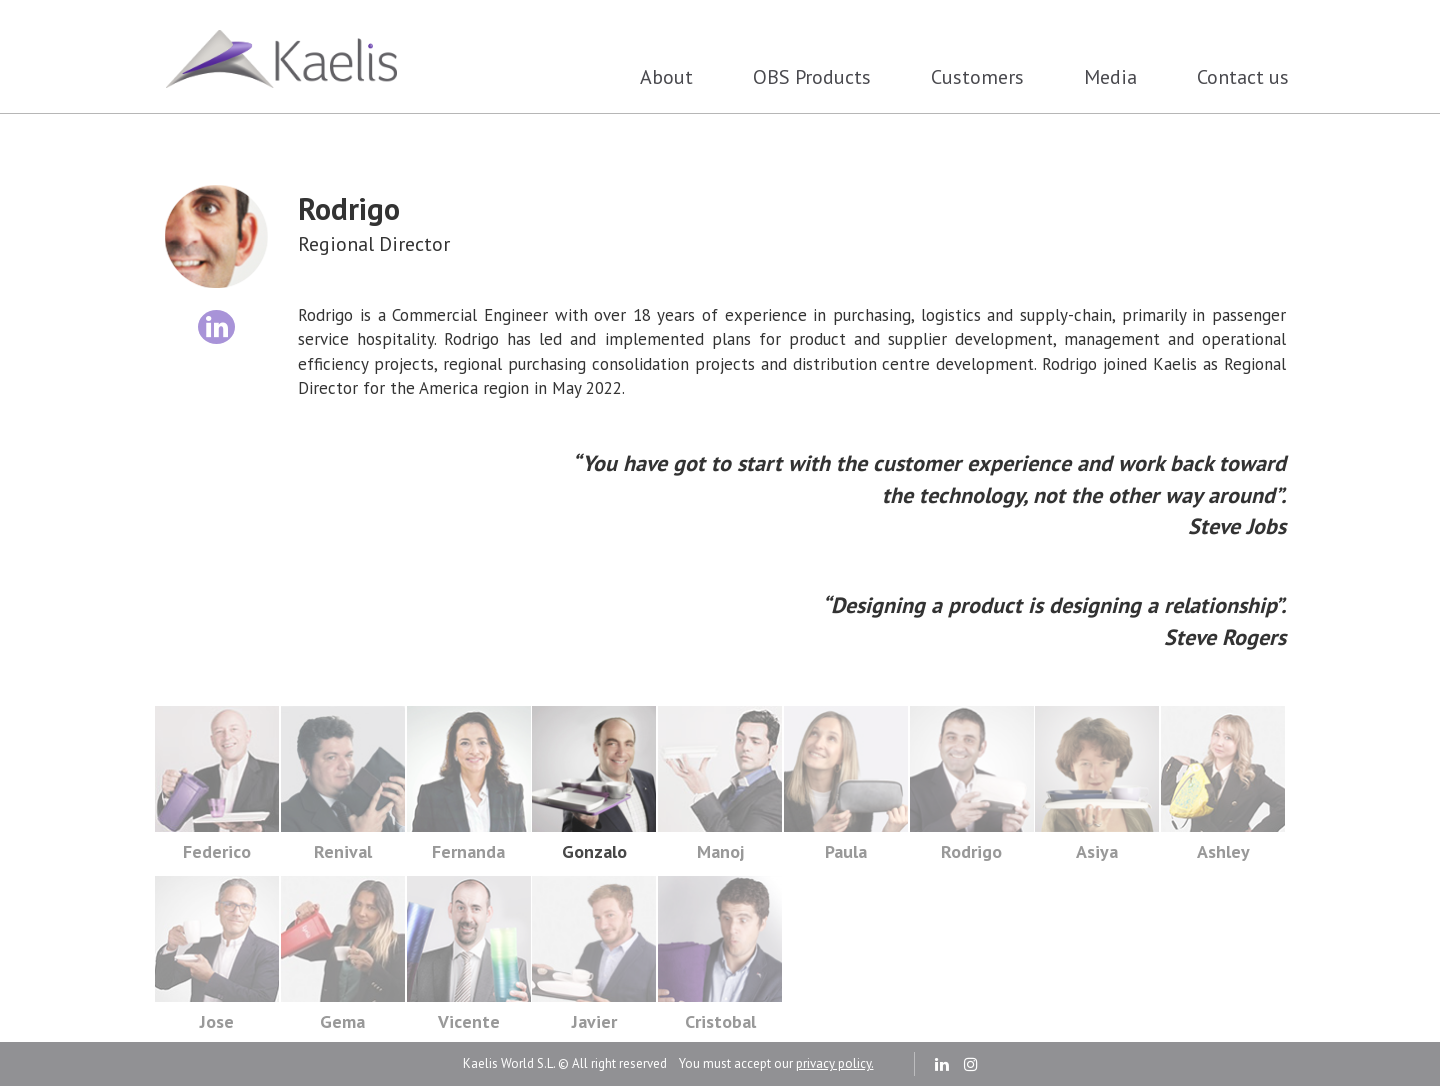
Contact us (1243, 77)
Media (1110, 77)
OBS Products (812, 77)
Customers (977, 77)
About (666, 77)
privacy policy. (835, 1063)
